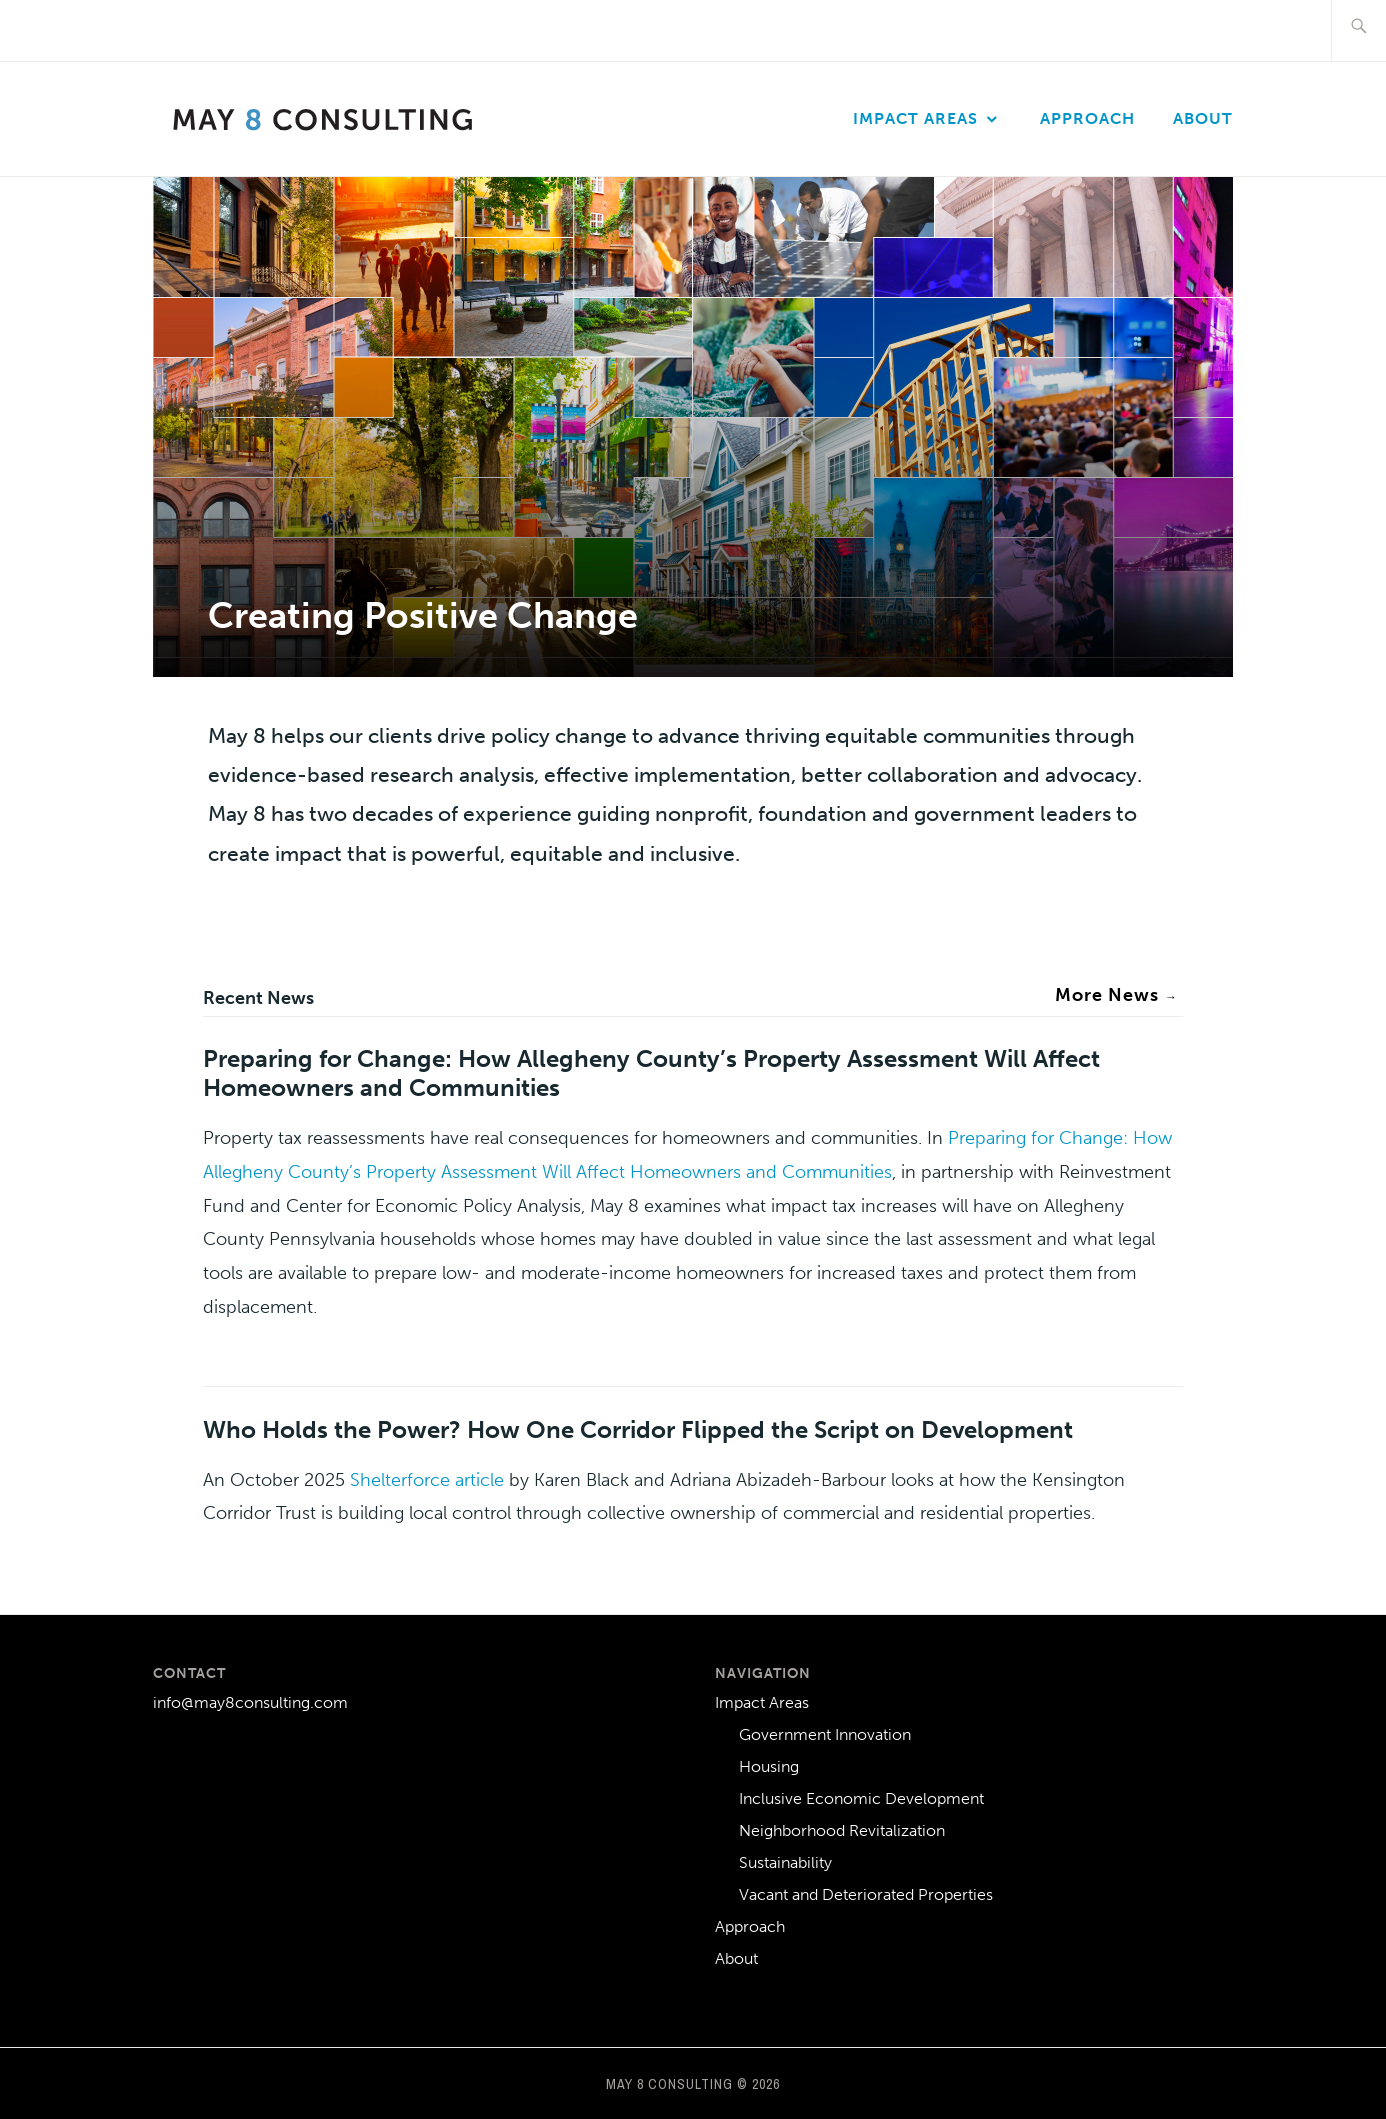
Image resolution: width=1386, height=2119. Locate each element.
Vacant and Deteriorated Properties (866, 1894)
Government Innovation (825, 1734)
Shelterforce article (427, 1480)
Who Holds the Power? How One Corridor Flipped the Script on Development (638, 1429)
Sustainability (785, 1862)
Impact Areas (915, 118)
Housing (769, 1766)
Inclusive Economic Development (861, 1798)
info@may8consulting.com (250, 1702)
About (1203, 118)
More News (1116, 995)
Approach (1087, 118)
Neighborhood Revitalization (842, 1830)
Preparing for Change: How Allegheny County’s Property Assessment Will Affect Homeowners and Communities (651, 1073)
